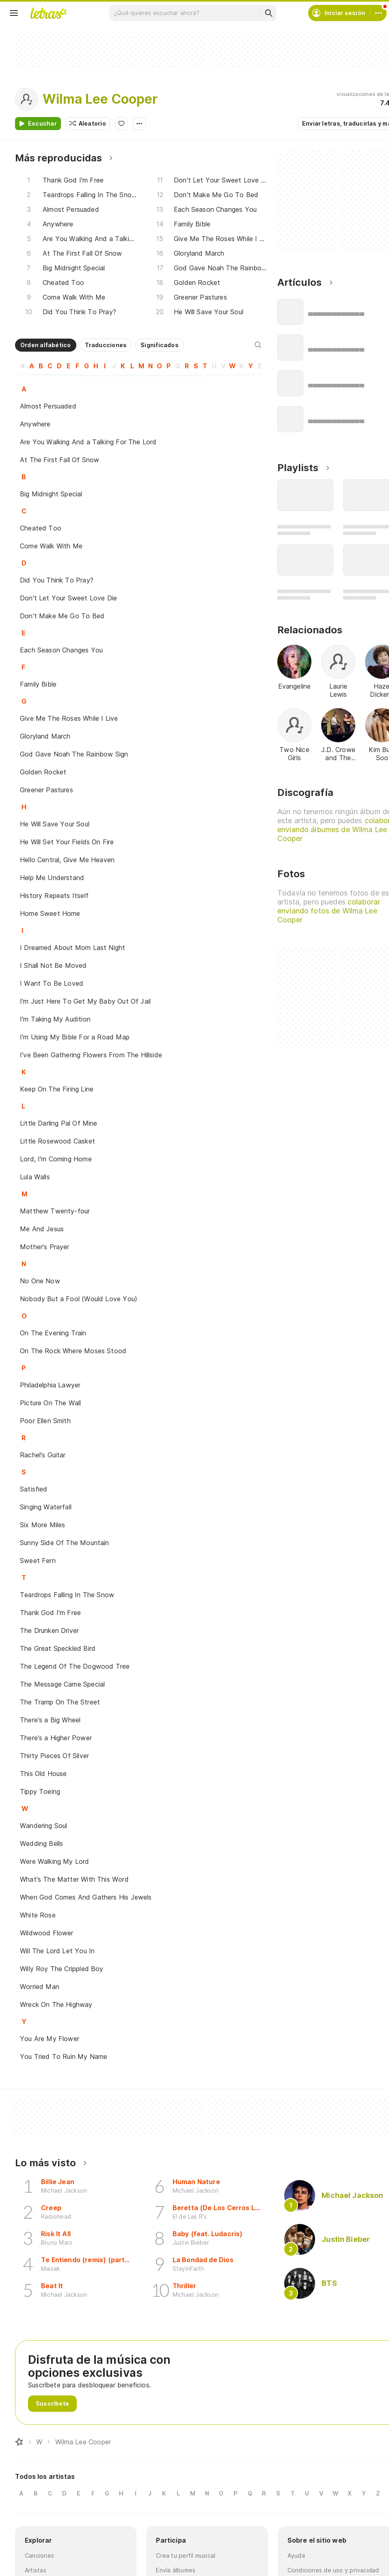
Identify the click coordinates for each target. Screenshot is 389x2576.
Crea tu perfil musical (185, 2555)
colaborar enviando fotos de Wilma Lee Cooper (328, 911)
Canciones (39, 2555)
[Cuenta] (378, 13)
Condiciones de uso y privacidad (333, 2570)
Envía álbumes (175, 2570)
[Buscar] (268, 13)
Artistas (35, 2570)
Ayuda (296, 2555)
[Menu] (13, 13)
